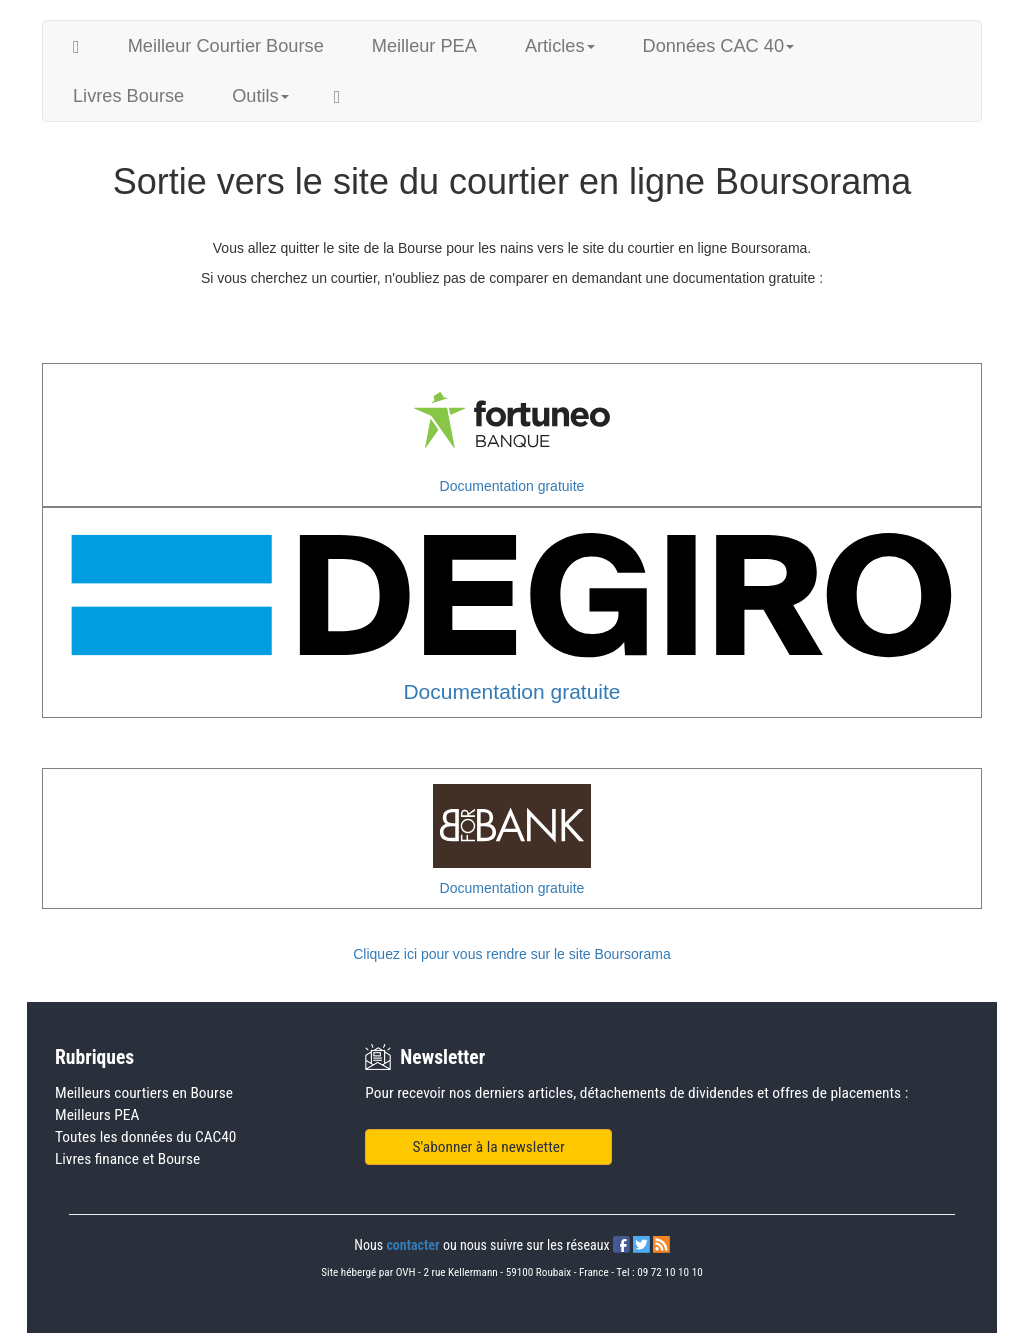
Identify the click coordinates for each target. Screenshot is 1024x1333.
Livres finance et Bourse (127, 1159)
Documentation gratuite (512, 486)
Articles (560, 46)
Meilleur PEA (424, 46)
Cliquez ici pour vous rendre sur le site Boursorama (511, 954)
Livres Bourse (128, 96)
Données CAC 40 (719, 46)
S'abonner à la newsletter (489, 1147)
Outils (260, 96)
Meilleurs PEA (97, 1115)
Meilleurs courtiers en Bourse (144, 1093)
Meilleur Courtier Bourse (226, 46)
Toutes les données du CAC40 (145, 1137)
